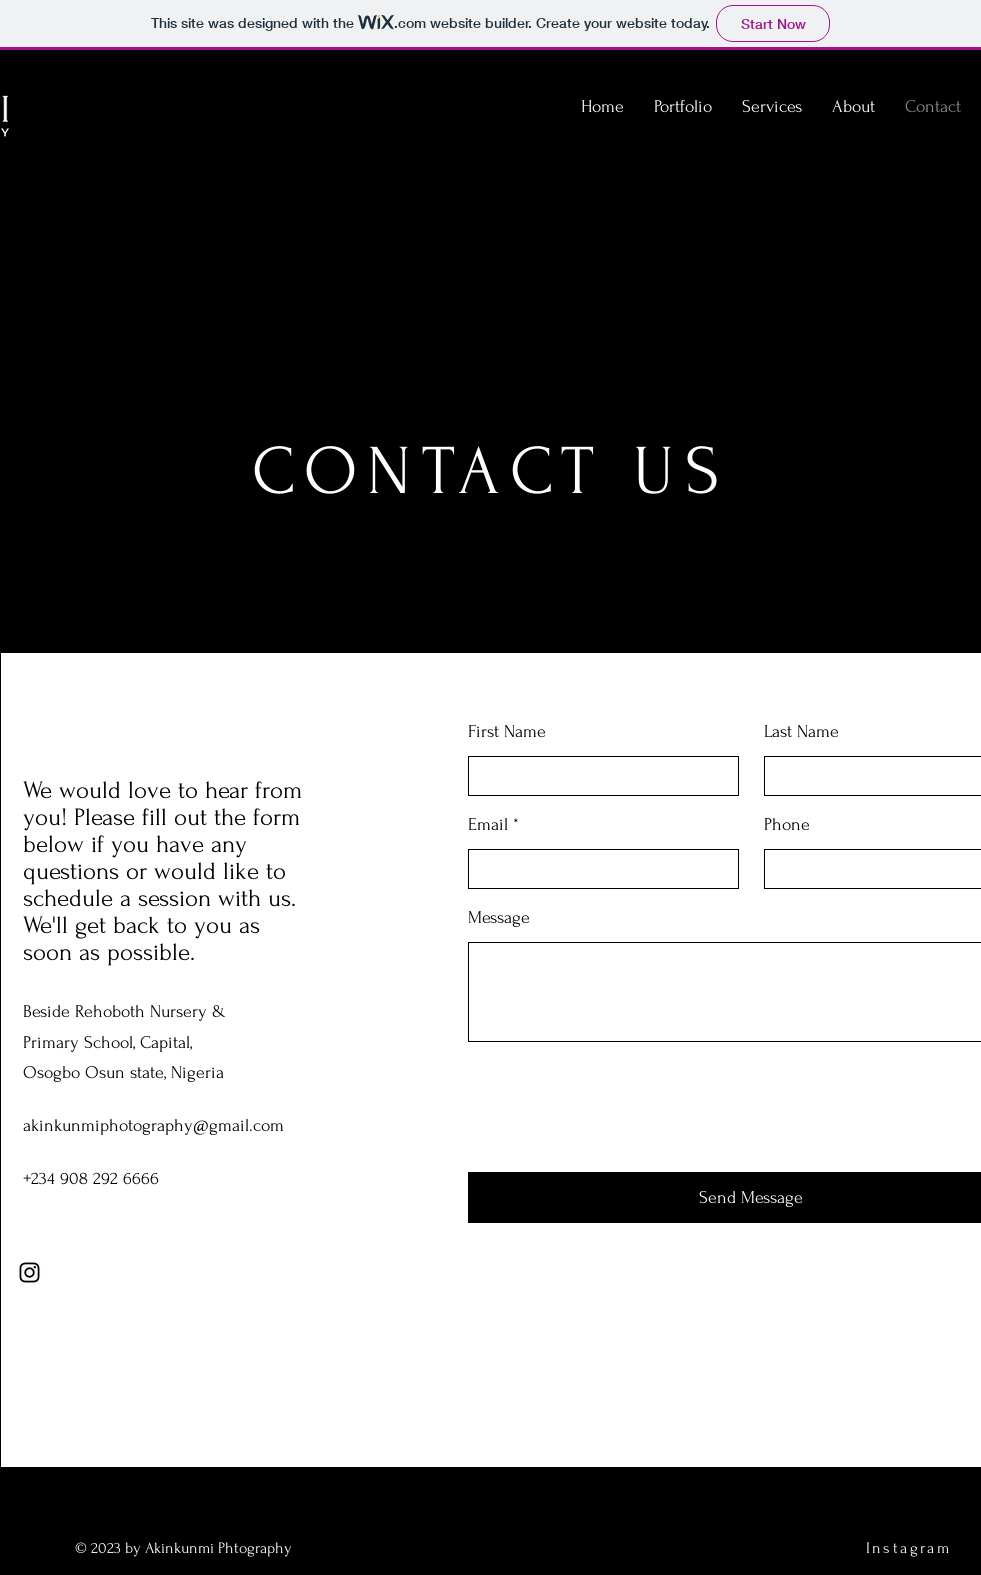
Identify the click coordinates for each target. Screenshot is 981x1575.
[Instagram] (29, 1272)
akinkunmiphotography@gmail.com (153, 1125)
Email (488, 825)
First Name (507, 732)
